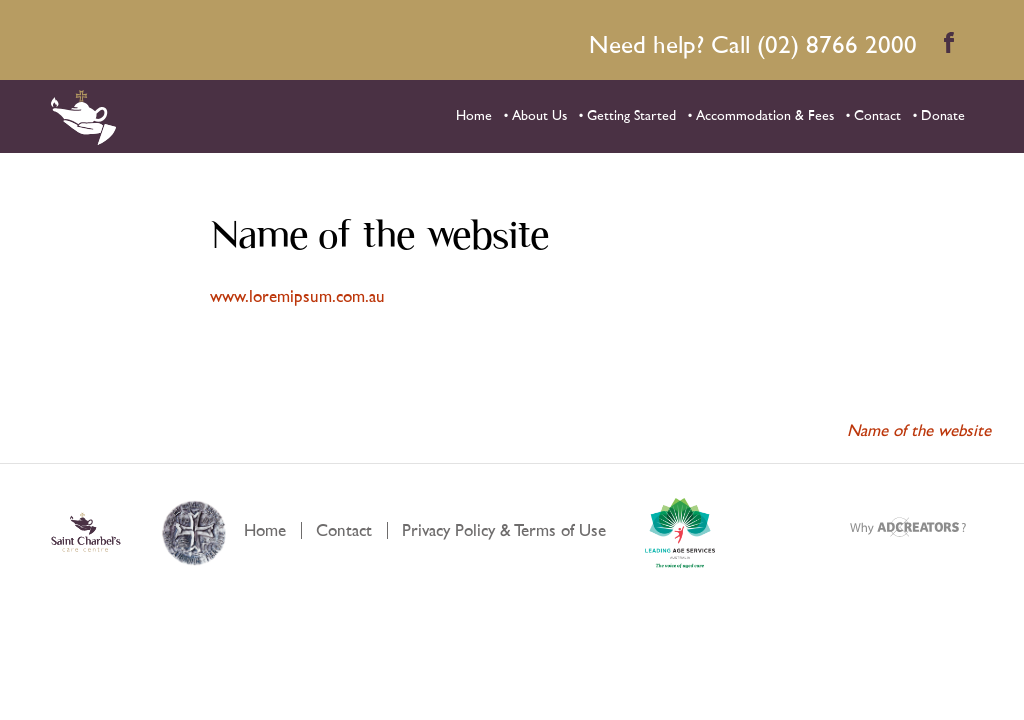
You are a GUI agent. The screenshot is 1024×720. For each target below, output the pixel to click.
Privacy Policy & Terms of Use (504, 530)
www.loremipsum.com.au (297, 296)
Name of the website (925, 430)
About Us (539, 116)
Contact (877, 116)
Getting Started (631, 116)
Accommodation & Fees (765, 116)
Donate (943, 116)
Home (474, 116)
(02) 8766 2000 (837, 45)
